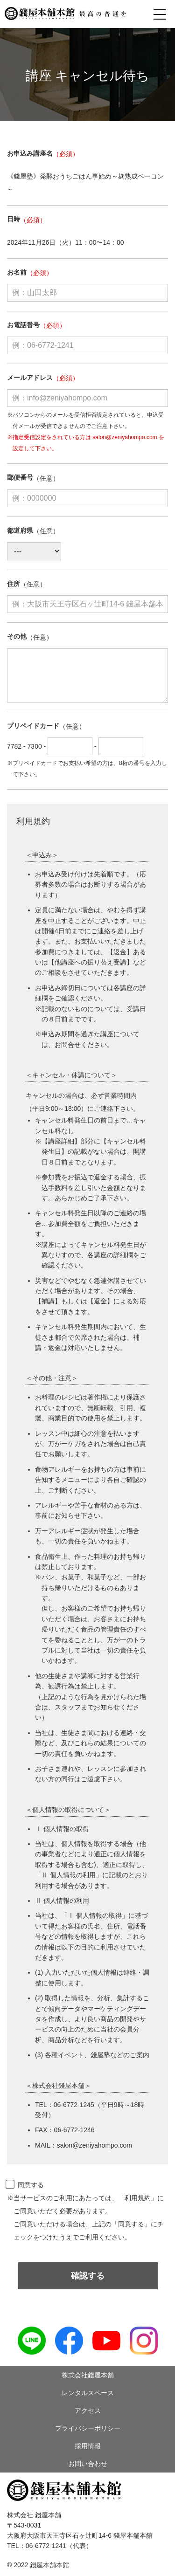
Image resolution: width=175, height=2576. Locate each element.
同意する (25, 2185)
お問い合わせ (87, 2463)
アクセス (88, 2410)
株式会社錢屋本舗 (88, 2375)
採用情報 (88, 2446)
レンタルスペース (88, 2393)
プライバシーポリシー (87, 2428)
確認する (88, 2275)
